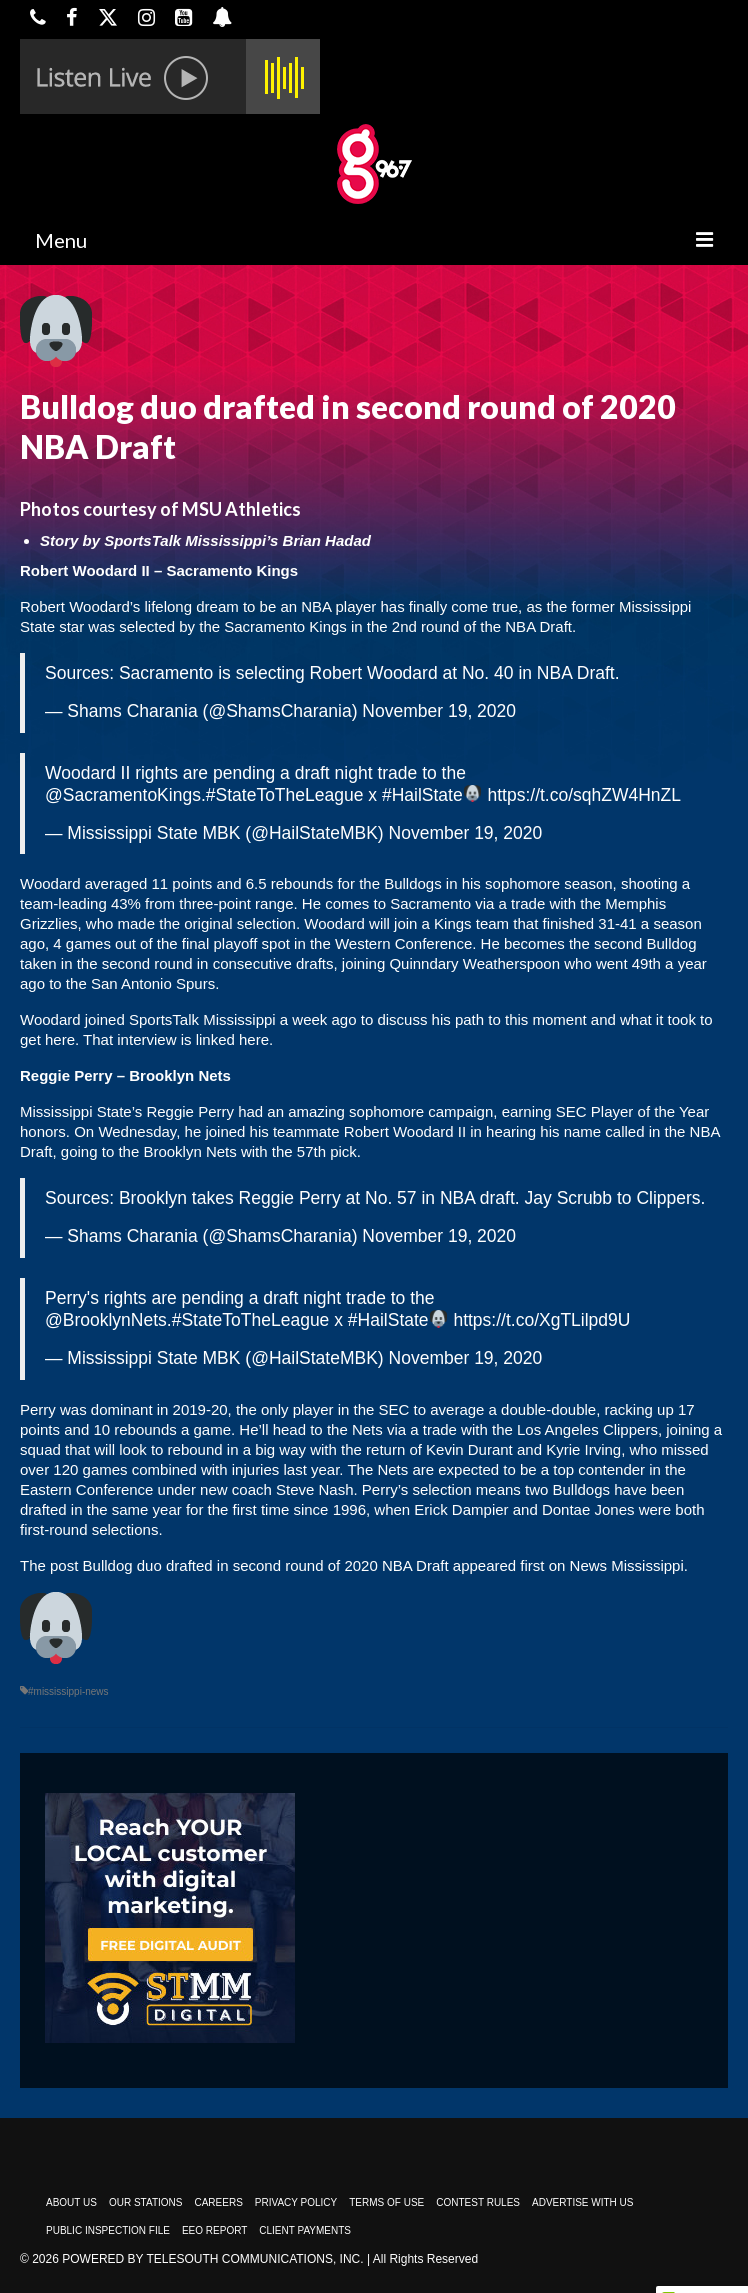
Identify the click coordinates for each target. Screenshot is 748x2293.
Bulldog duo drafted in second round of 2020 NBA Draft (266, 1565)
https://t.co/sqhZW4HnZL (584, 795)
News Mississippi (627, 1565)
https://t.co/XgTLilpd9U (541, 1320)
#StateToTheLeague (285, 795)
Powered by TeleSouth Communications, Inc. (212, 2259)
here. (256, 1039)
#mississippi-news (68, 1691)
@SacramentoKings (123, 795)
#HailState (422, 795)
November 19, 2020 (439, 711)
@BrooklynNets (106, 1320)
